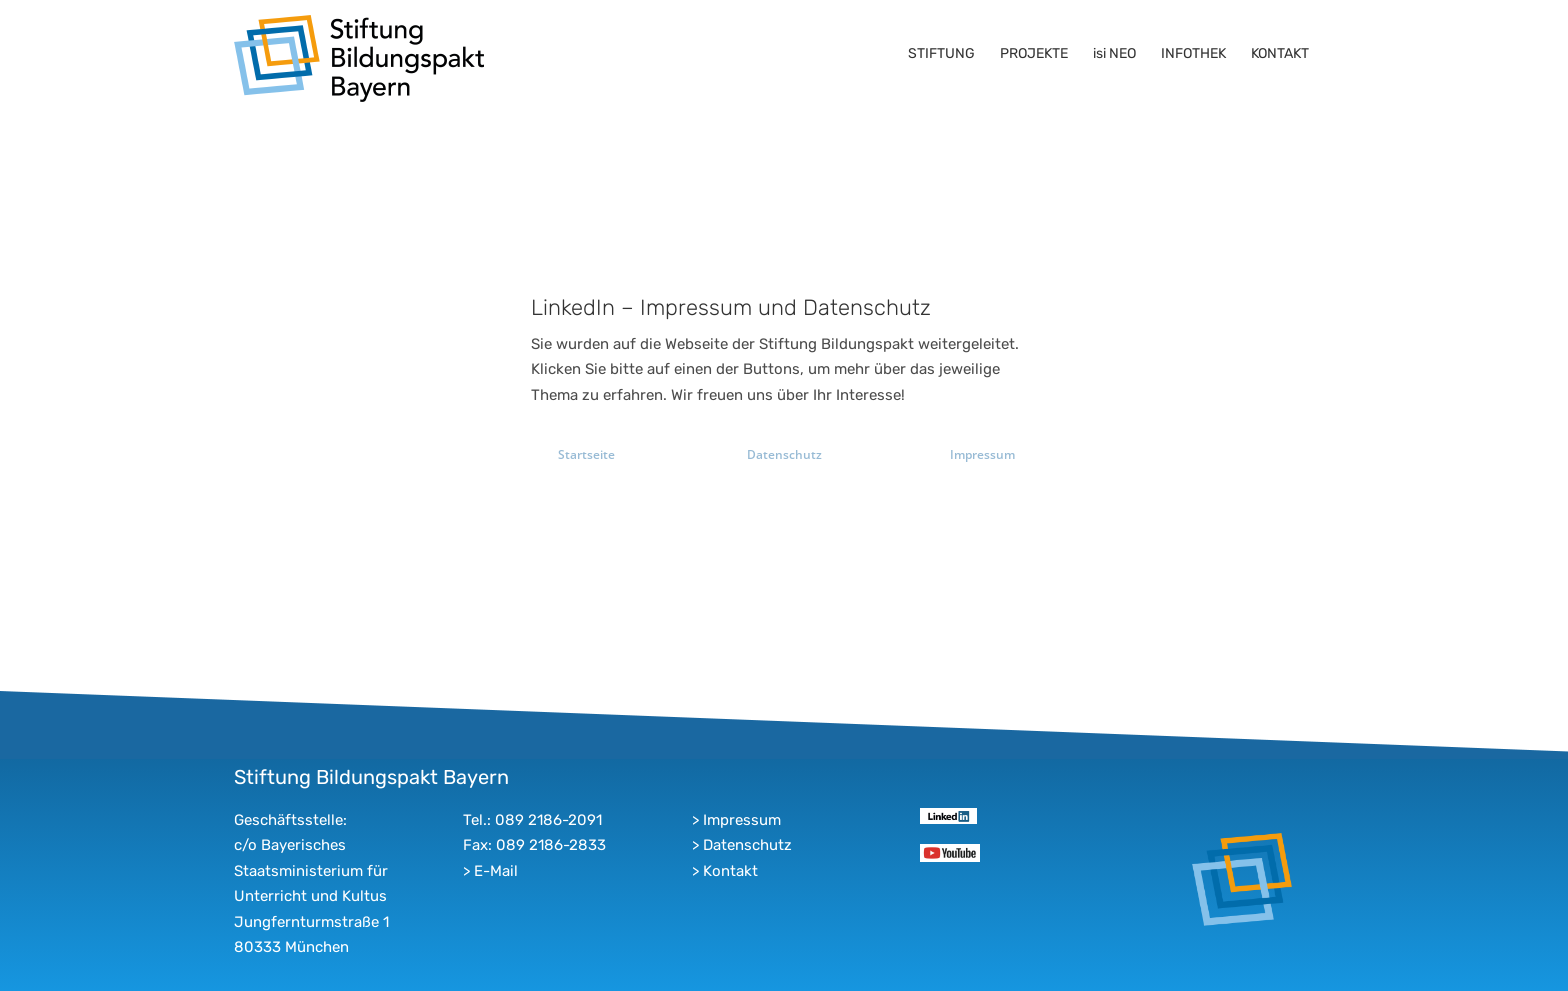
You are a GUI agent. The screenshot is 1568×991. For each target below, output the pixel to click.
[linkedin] (948, 815)
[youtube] (949, 851)
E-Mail (496, 871)
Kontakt (730, 871)
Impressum (742, 820)
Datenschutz (747, 845)
